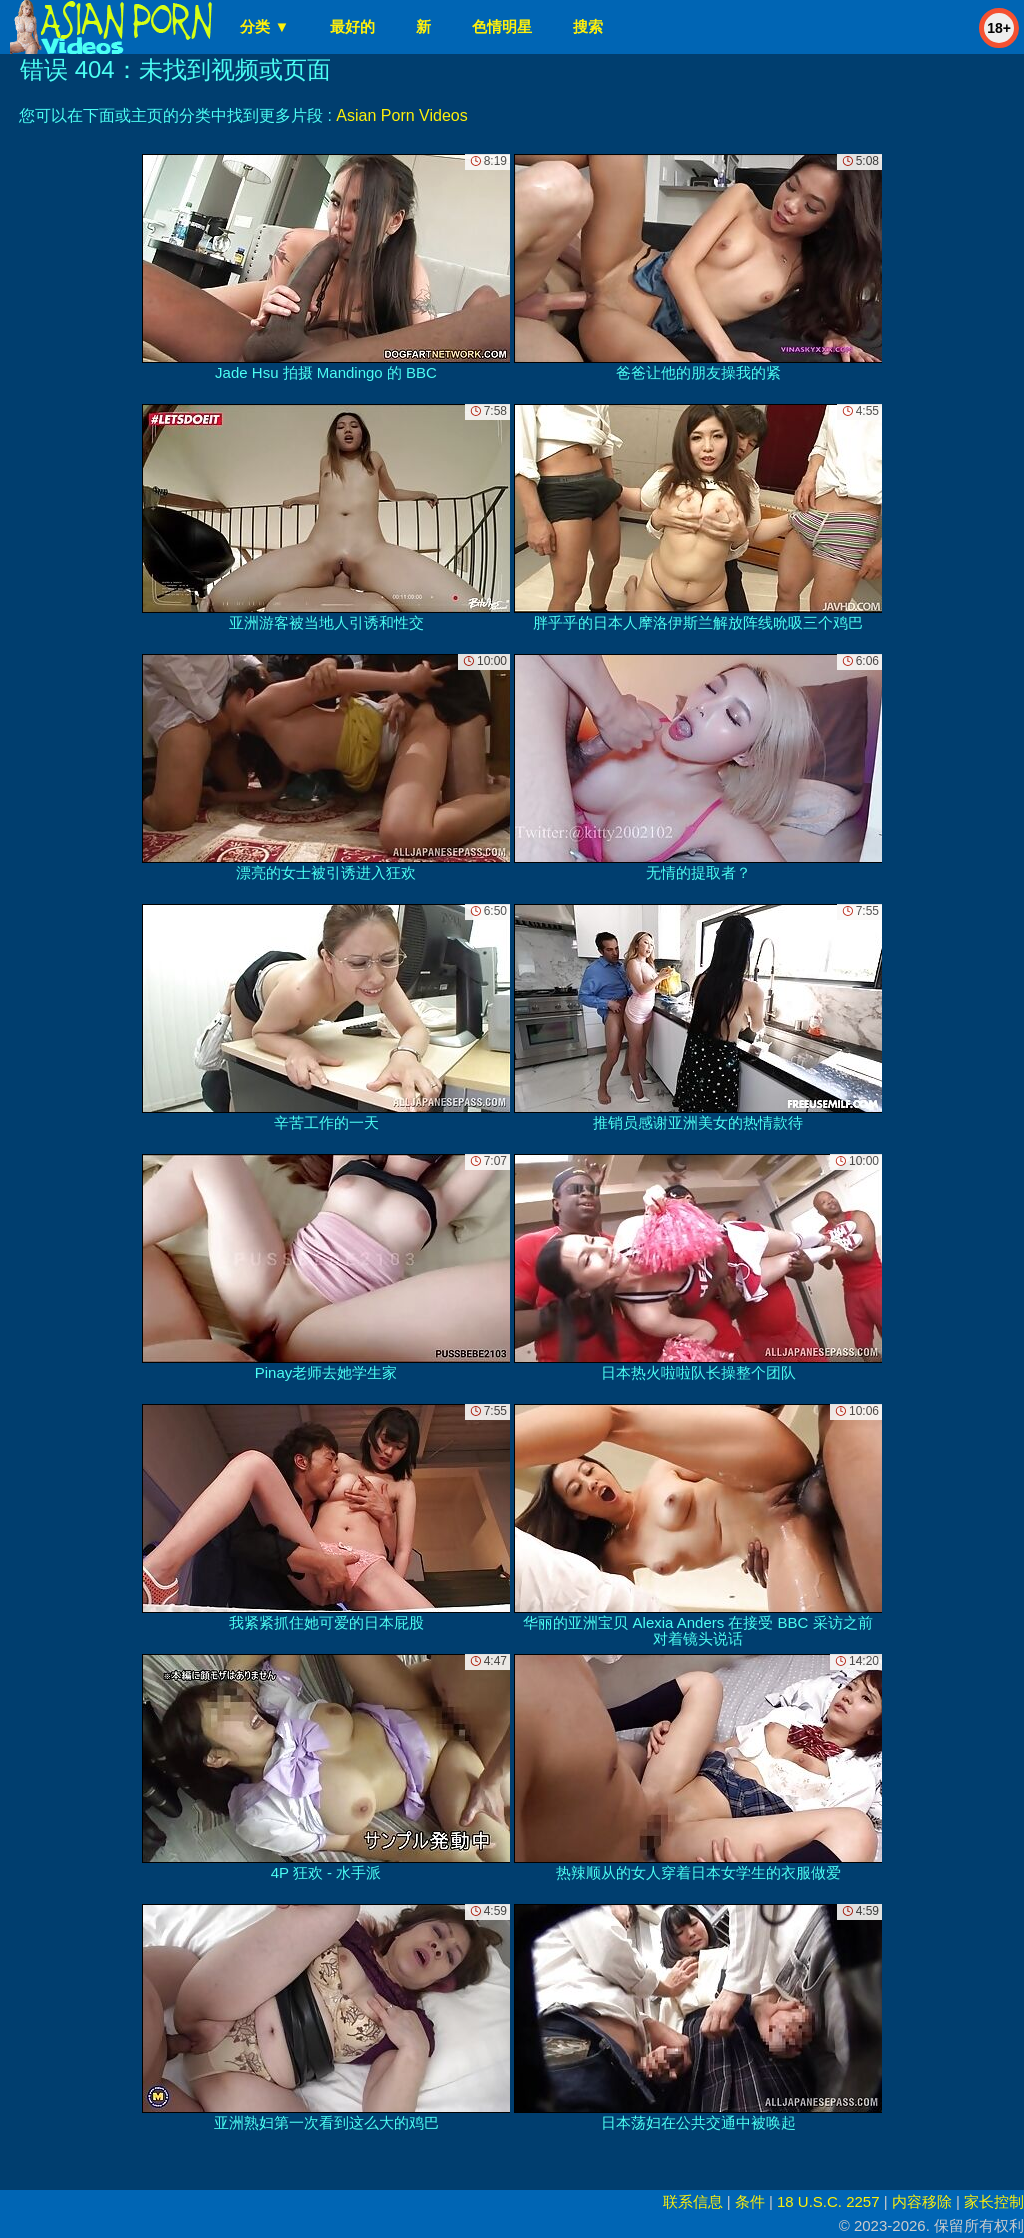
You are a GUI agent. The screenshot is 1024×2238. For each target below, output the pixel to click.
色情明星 (502, 26)
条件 (750, 2201)
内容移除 (922, 2201)
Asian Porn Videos (401, 115)
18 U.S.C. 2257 (828, 2201)
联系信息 (693, 2201)
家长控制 (994, 2201)
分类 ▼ (264, 26)
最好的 (352, 26)
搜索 (588, 26)
